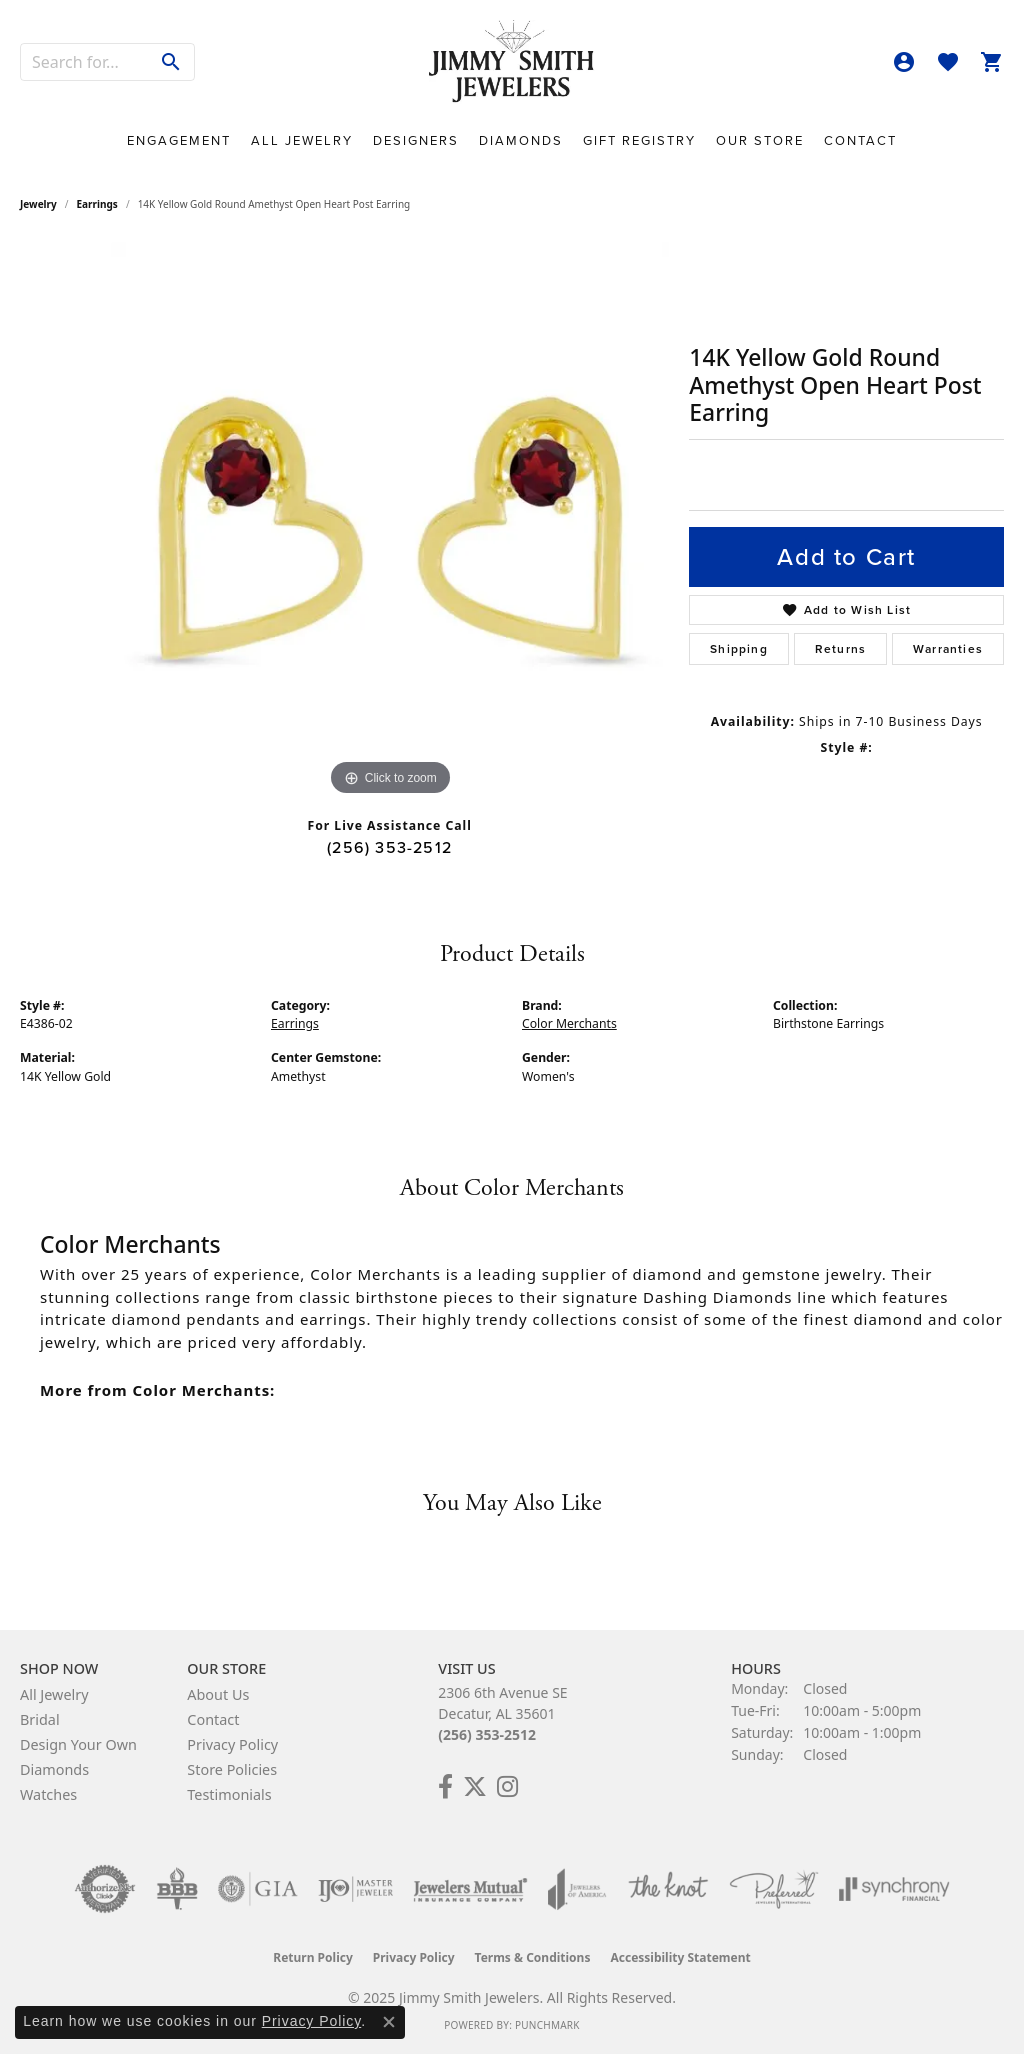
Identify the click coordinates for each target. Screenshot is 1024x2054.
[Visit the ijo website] (355, 1889)
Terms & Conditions (533, 1957)
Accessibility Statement (680, 1957)
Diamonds (521, 140)
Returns (840, 649)
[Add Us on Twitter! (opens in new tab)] (475, 1787)
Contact (860, 140)
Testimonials (229, 1794)
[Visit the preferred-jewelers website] (774, 1889)
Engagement (179, 140)
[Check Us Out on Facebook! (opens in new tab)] (445, 1787)
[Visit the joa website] (577, 1889)
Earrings (97, 204)
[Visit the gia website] (258, 1889)
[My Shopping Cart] (992, 62)
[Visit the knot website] (668, 1889)
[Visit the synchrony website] (894, 1889)
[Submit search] (171, 62)
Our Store (760, 140)
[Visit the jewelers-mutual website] (470, 1889)
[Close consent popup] (389, 2022)
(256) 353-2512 (389, 847)
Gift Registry (639, 140)
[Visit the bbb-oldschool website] (177, 1889)
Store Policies (232, 1769)
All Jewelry (302, 140)
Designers (416, 140)
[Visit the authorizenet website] (105, 1889)
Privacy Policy (232, 1744)
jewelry (38, 204)
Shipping (739, 649)
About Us (218, 1694)
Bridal (40, 1719)
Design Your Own (78, 1744)
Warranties (948, 649)
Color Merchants (569, 1023)
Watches (48, 1794)
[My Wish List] (948, 62)
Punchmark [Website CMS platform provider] (547, 2025)
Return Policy (313, 1957)
